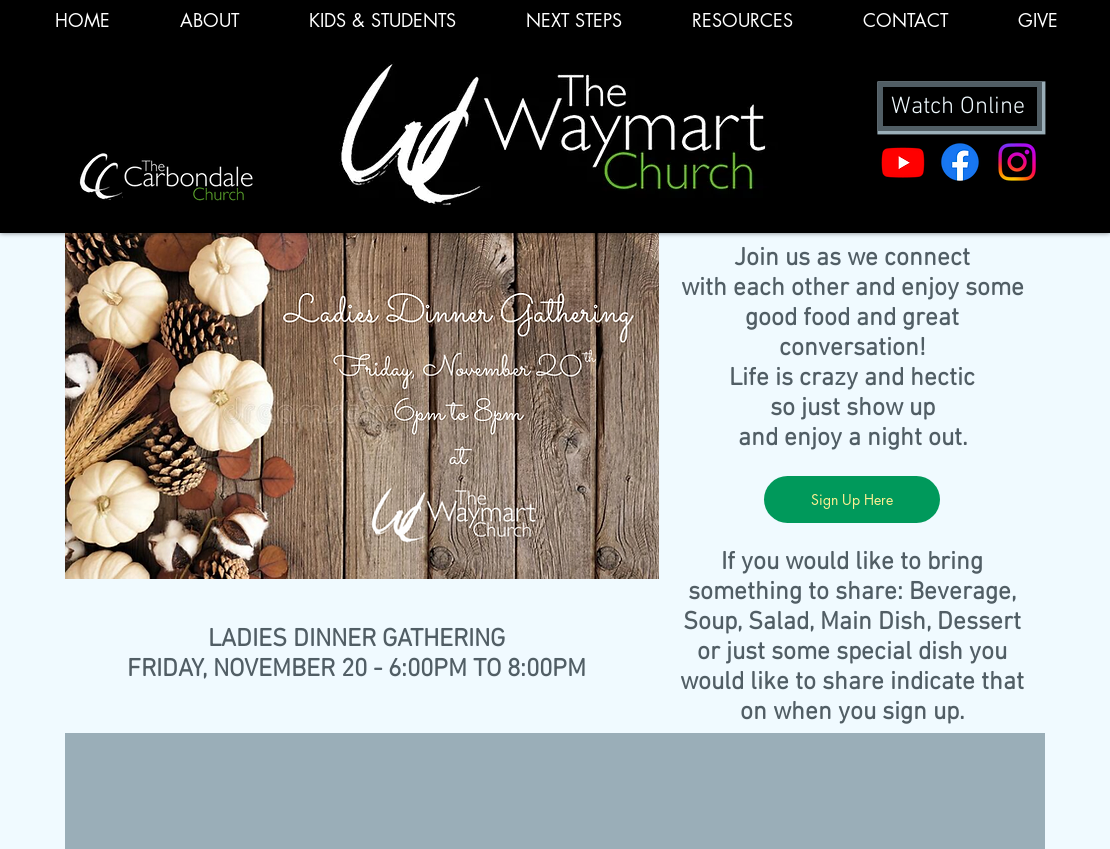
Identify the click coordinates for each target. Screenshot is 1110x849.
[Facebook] (960, 162)
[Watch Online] (960, 106)
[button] (742, 27)
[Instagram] (1017, 162)
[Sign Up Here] (852, 499)
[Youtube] (903, 162)
